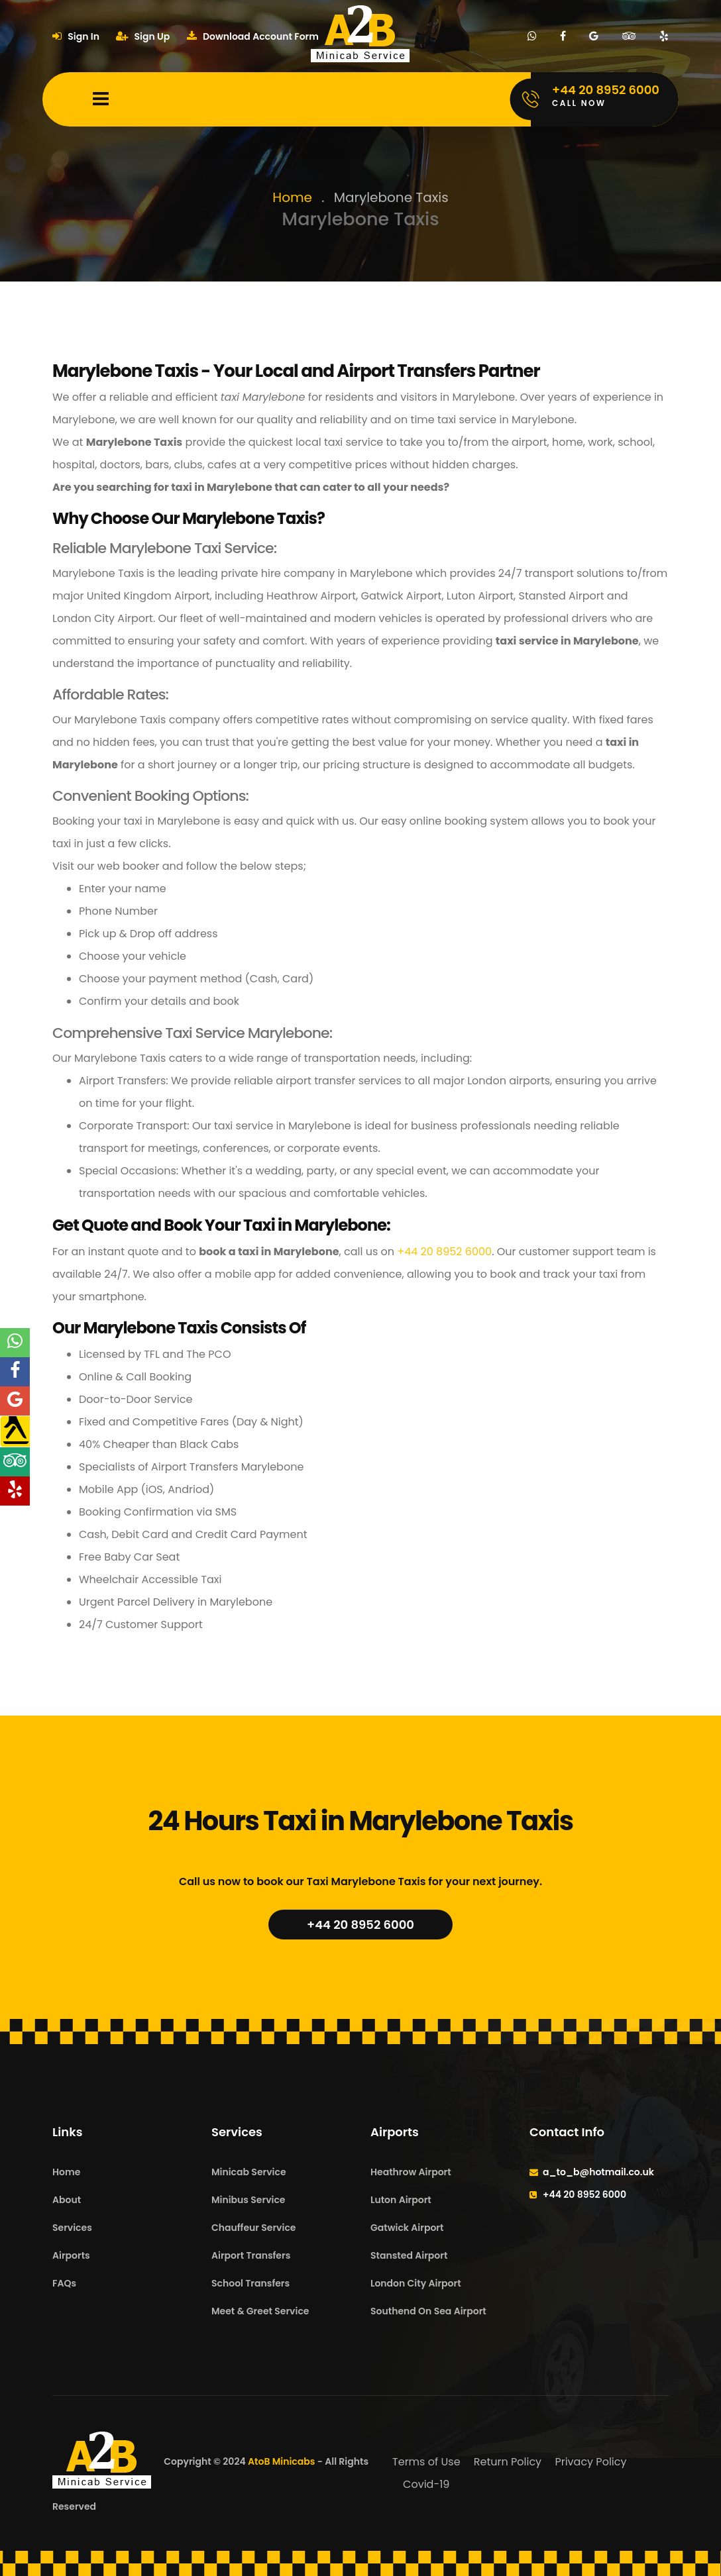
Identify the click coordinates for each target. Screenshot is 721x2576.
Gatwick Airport (406, 2227)
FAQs (64, 2283)
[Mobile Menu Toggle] (101, 99)
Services (72, 2227)
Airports (71, 2255)
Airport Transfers (250, 2255)
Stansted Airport (408, 2255)
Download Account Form (253, 36)
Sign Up (143, 36)
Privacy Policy (590, 2461)
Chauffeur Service (253, 2227)
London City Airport (415, 2283)
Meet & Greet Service (260, 2311)
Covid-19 (426, 2484)
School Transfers (250, 2283)
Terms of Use (426, 2461)
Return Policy (507, 2461)
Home (292, 197)
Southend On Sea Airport (428, 2311)
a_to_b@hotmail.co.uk (598, 2172)
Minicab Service (248, 2172)
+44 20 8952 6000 (444, 1251)
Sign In (75, 36)
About (66, 2199)
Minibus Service (248, 2199)
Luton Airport (400, 2199)
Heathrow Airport (410, 2172)
